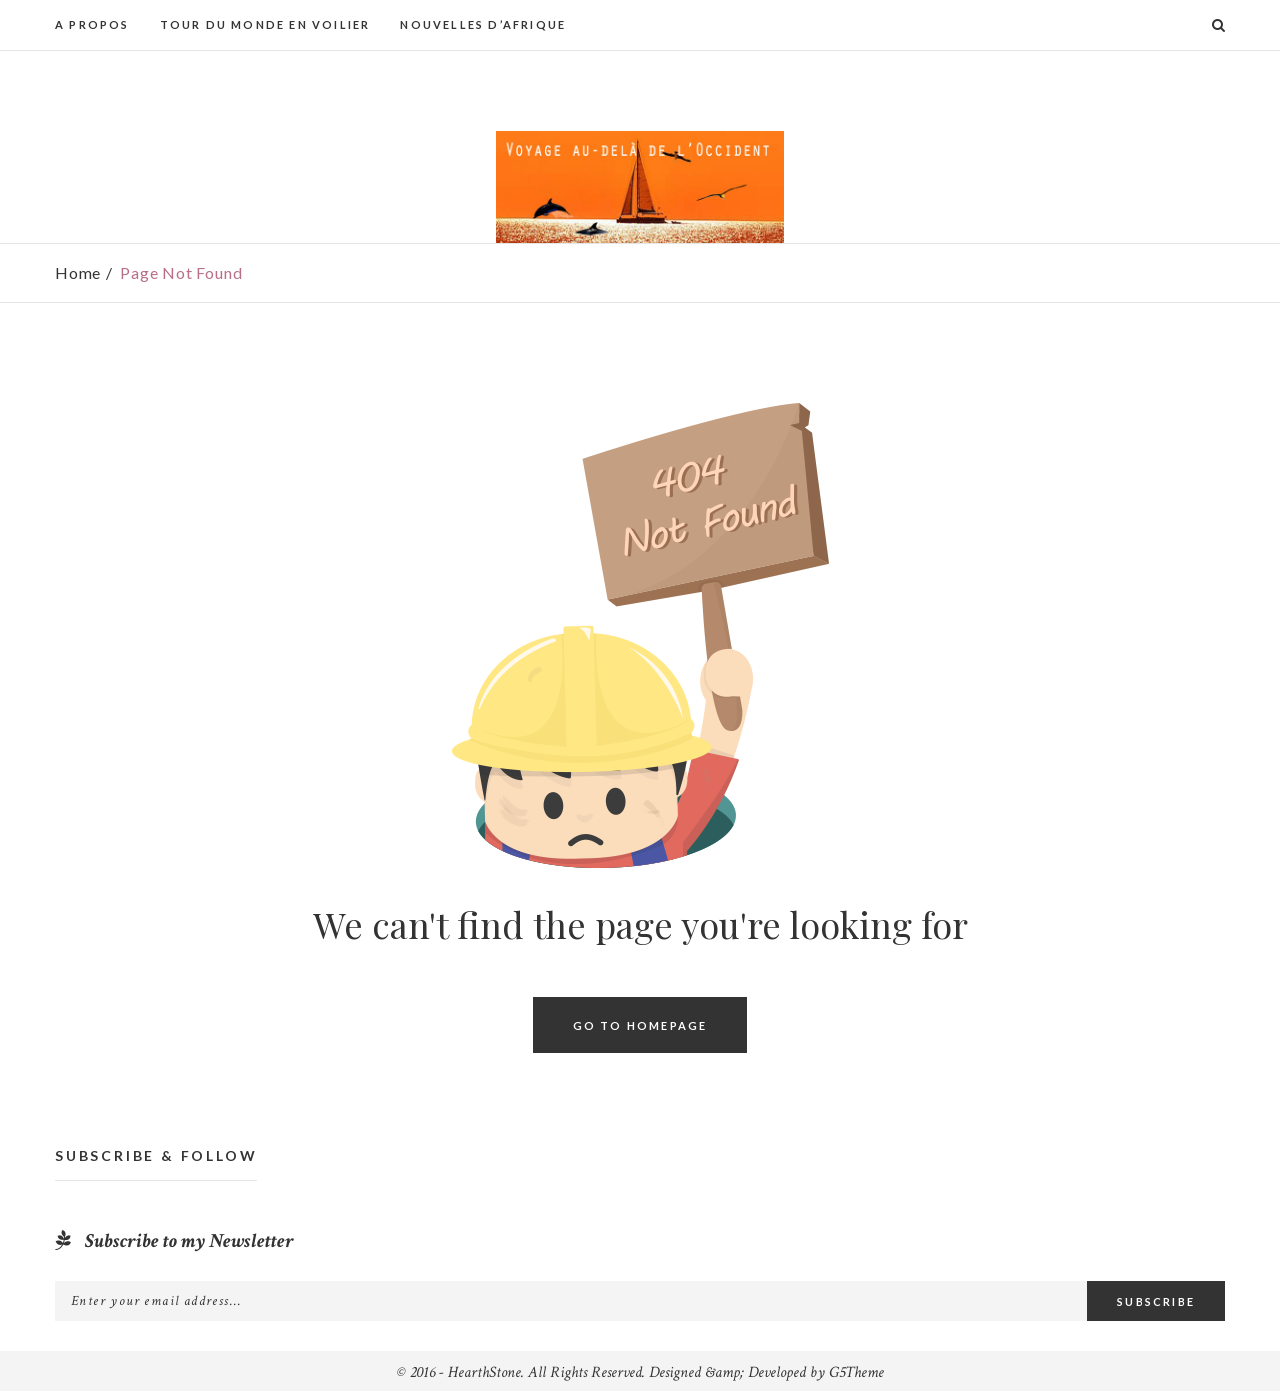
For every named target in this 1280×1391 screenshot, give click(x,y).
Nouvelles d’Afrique (483, 24)
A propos (92, 24)
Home (78, 272)
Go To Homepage (640, 1024)
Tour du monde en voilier (265, 24)
